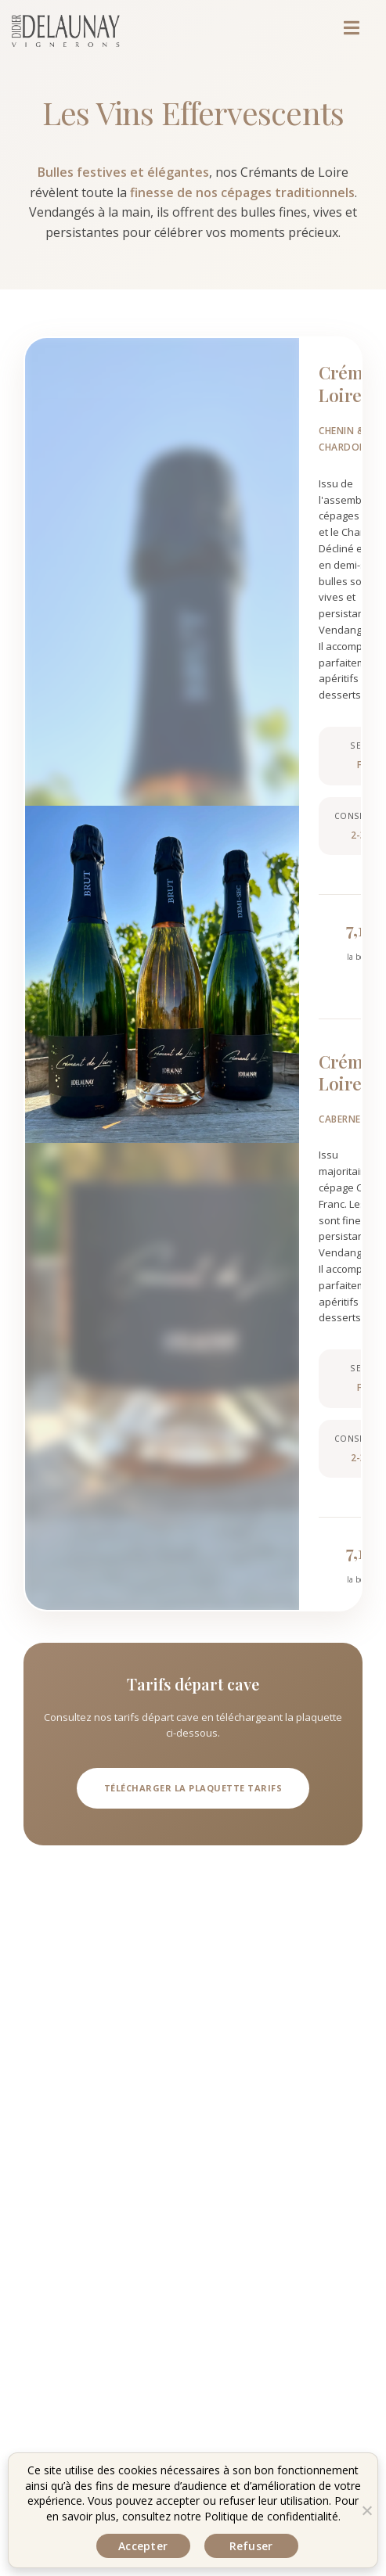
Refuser (251, 2545)
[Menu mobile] (366, 30)
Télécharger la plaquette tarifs (193, 1788)
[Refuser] (366, 2510)
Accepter (143, 2545)
